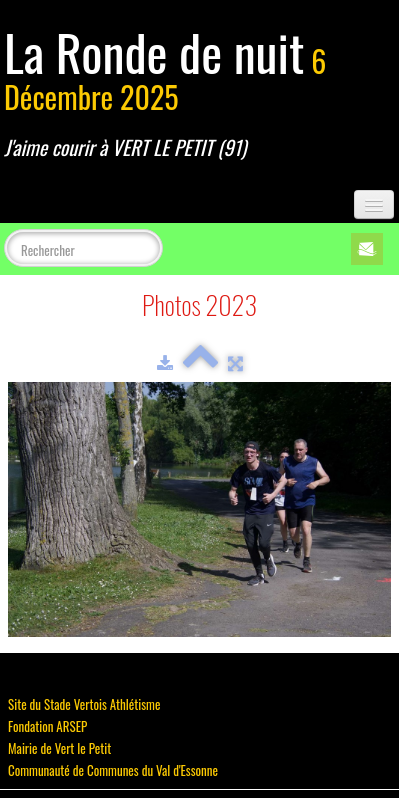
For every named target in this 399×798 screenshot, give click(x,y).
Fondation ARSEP (47, 726)
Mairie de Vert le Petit (59, 748)
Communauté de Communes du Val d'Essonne (113, 770)
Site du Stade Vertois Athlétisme (84, 704)
